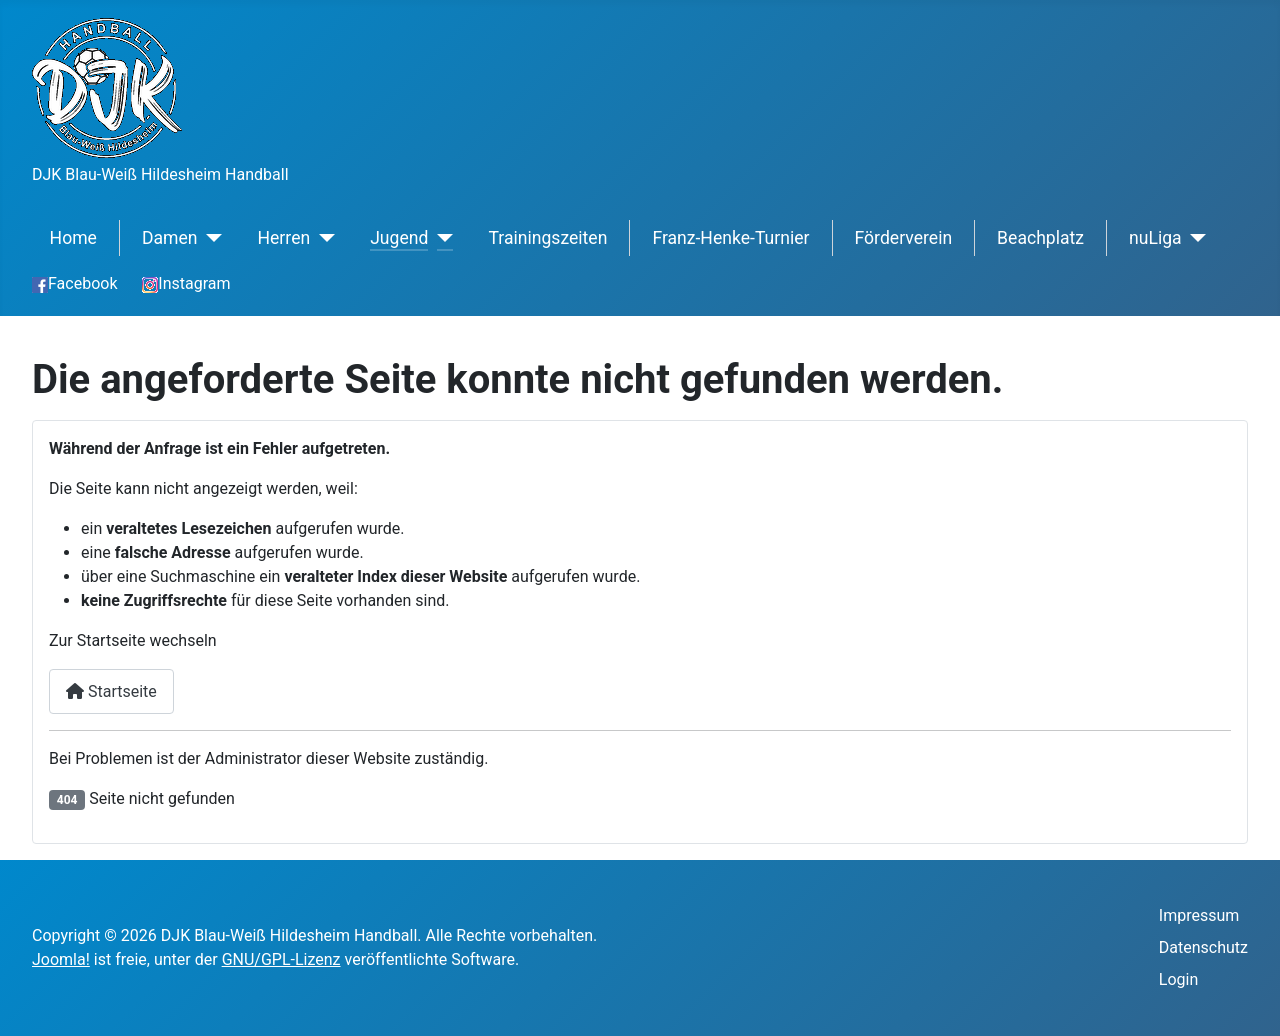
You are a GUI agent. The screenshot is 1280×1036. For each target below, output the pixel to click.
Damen (170, 238)
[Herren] (322, 238)
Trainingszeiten (547, 238)
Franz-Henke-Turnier (730, 238)
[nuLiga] (1194, 238)
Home (73, 238)
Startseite (111, 691)
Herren (283, 238)
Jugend (399, 238)
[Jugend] (440, 238)
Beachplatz (1040, 238)
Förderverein (904, 238)
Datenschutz (1203, 947)
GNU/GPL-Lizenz (281, 959)
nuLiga (1155, 238)
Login (1178, 979)
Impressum (1199, 915)
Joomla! (61, 959)
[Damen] (210, 238)
